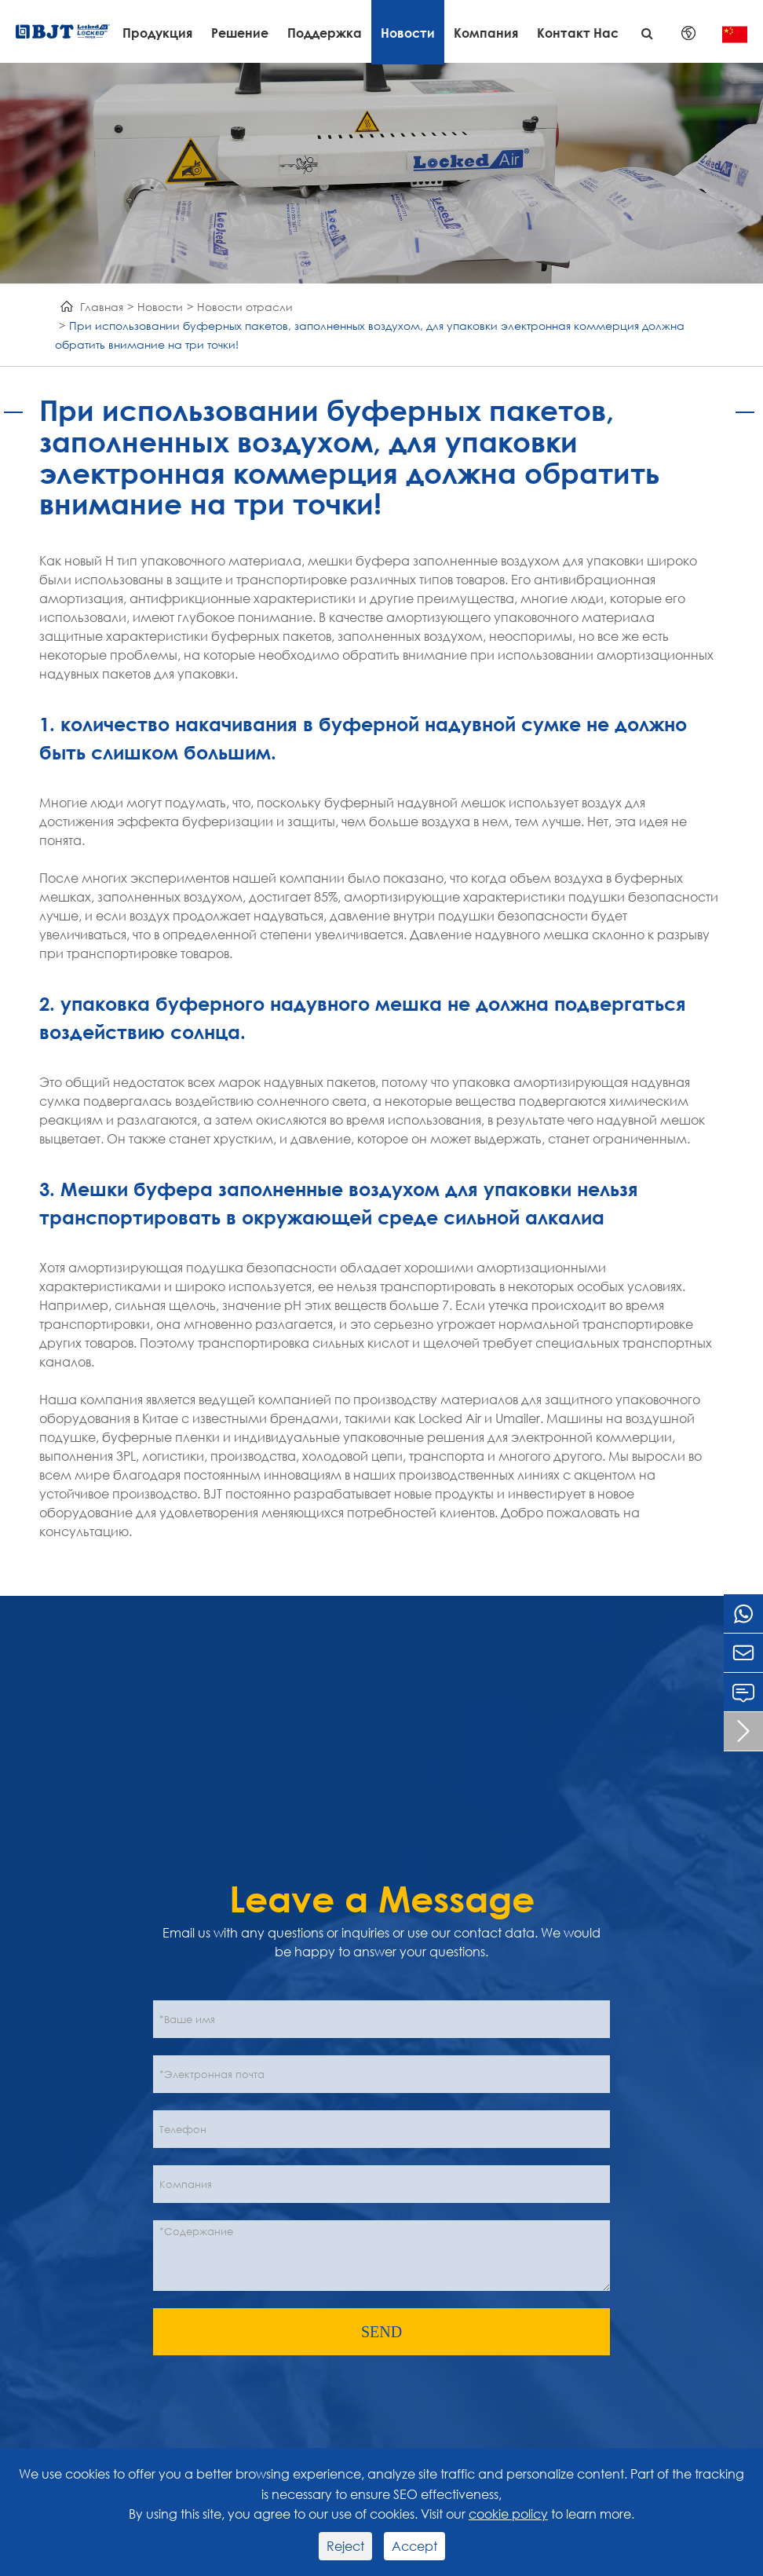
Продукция (157, 32)
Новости (408, 32)
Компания (486, 32)
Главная (101, 306)
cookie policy (508, 2513)
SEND (381, 2331)
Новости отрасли (245, 306)
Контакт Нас (578, 32)
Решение (239, 32)
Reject (345, 2546)
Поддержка (324, 32)
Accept (414, 2546)
